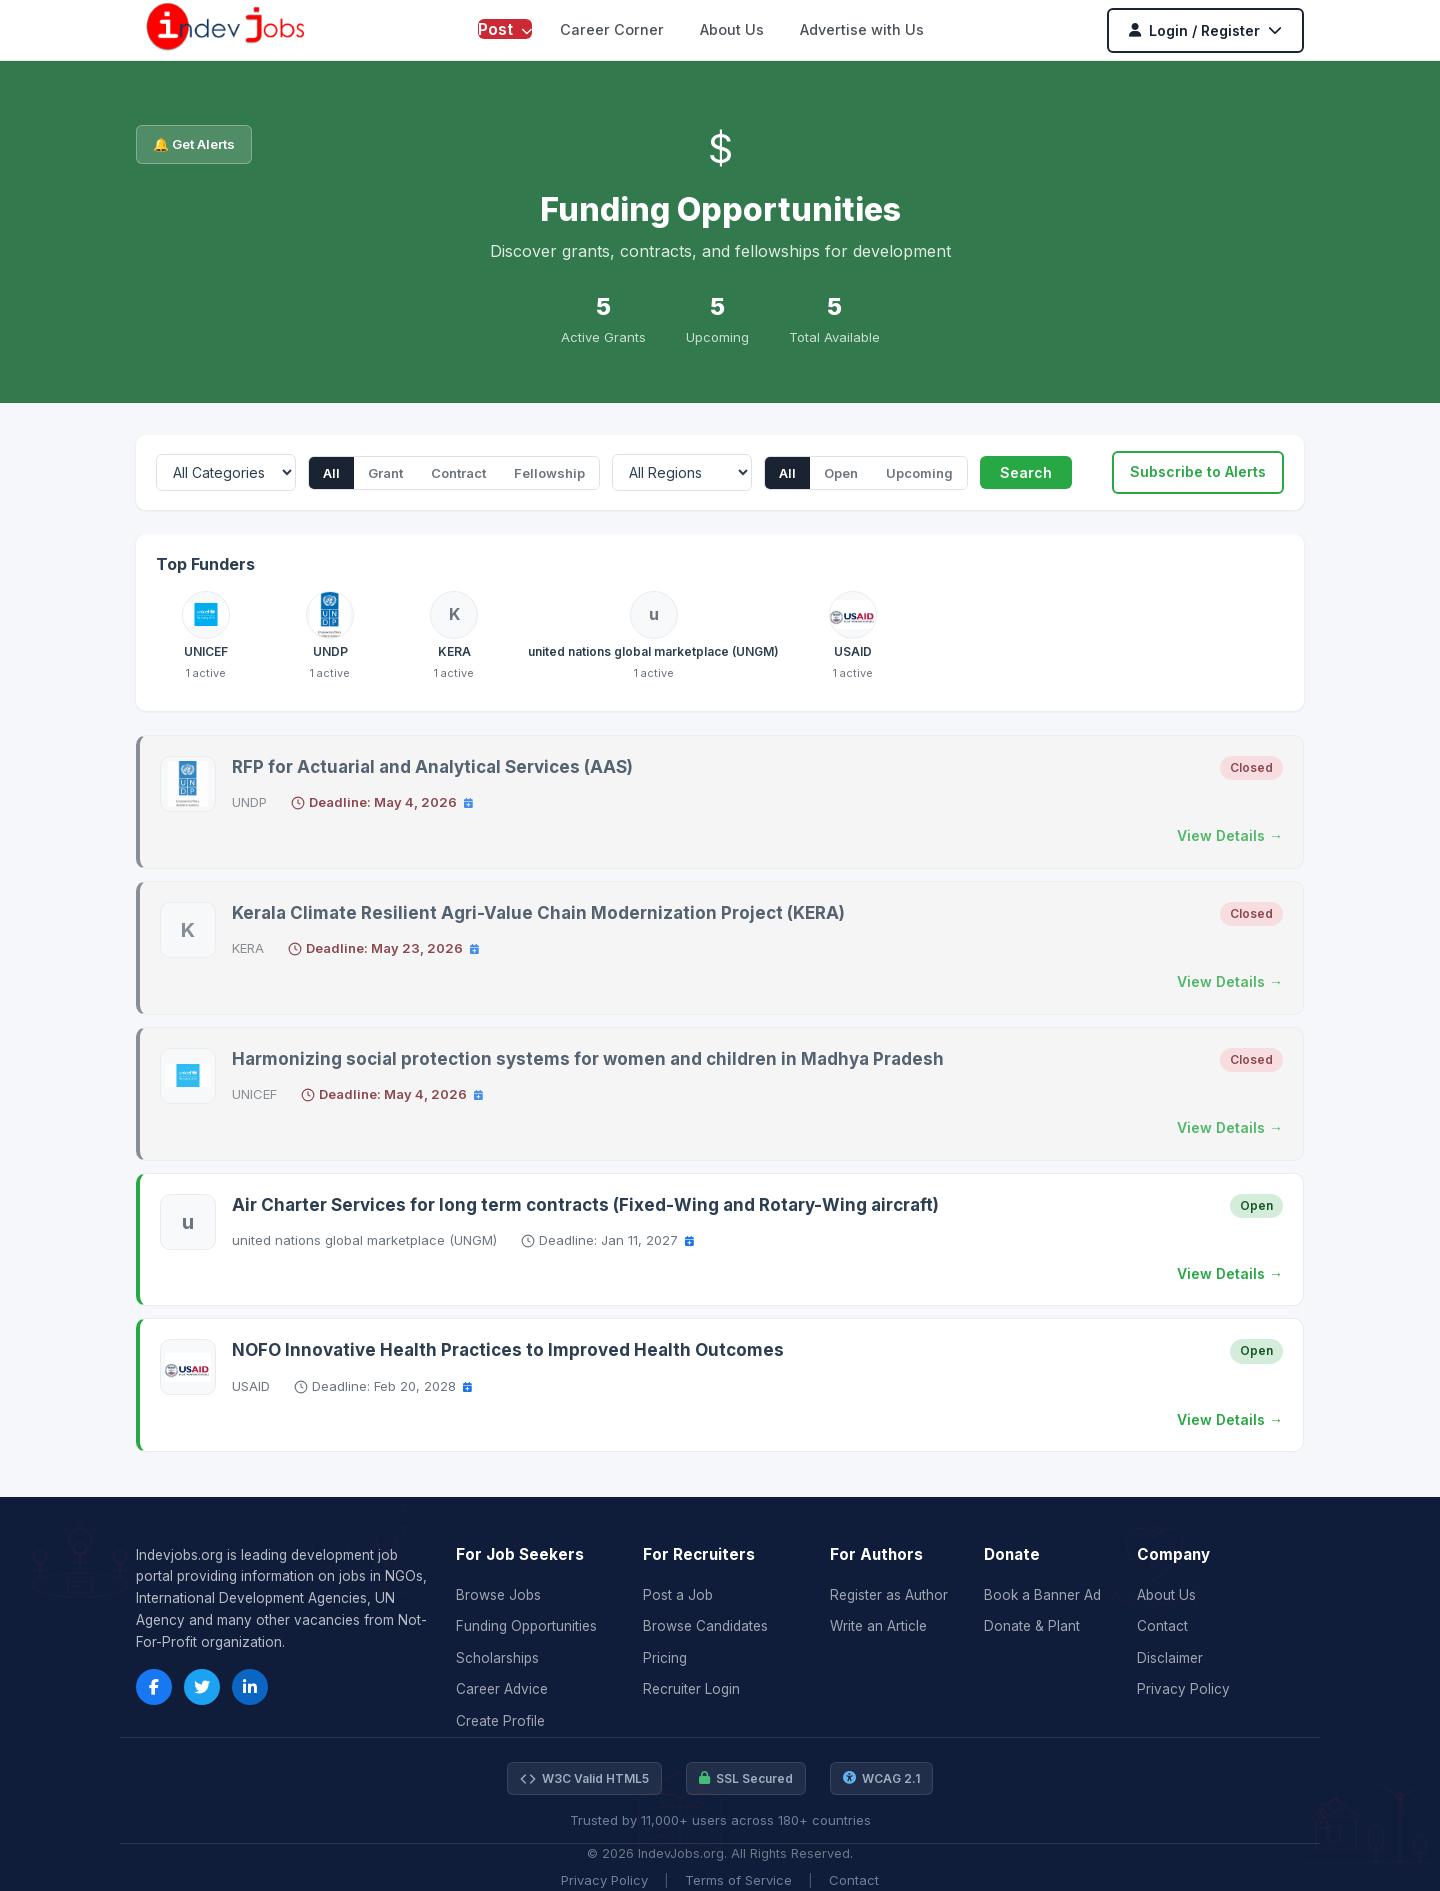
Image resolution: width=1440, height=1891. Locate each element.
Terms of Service (738, 1880)
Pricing (665, 1658)
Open (841, 473)
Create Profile (500, 1721)
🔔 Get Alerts (194, 144)
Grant (385, 473)
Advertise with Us (862, 29)
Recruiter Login (691, 1689)
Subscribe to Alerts (1198, 471)
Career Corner (612, 29)
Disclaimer (1170, 1658)
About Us (732, 29)
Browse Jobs (498, 1595)
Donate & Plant (1032, 1626)
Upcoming (919, 473)
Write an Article (878, 1626)
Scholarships (497, 1658)
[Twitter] (202, 1687)
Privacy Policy (1183, 1689)
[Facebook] (154, 1687)
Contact (1162, 1626)
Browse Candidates (705, 1626)
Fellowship (549, 473)
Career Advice (502, 1689)
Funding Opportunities (526, 1626)
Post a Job (678, 1595)
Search (1026, 472)
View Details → (1230, 835)
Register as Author (889, 1595)
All (331, 473)
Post (505, 29)
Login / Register (1205, 30)
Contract (458, 473)
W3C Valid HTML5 (584, 1779)
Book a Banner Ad (1042, 1595)
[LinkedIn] (250, 1687)
